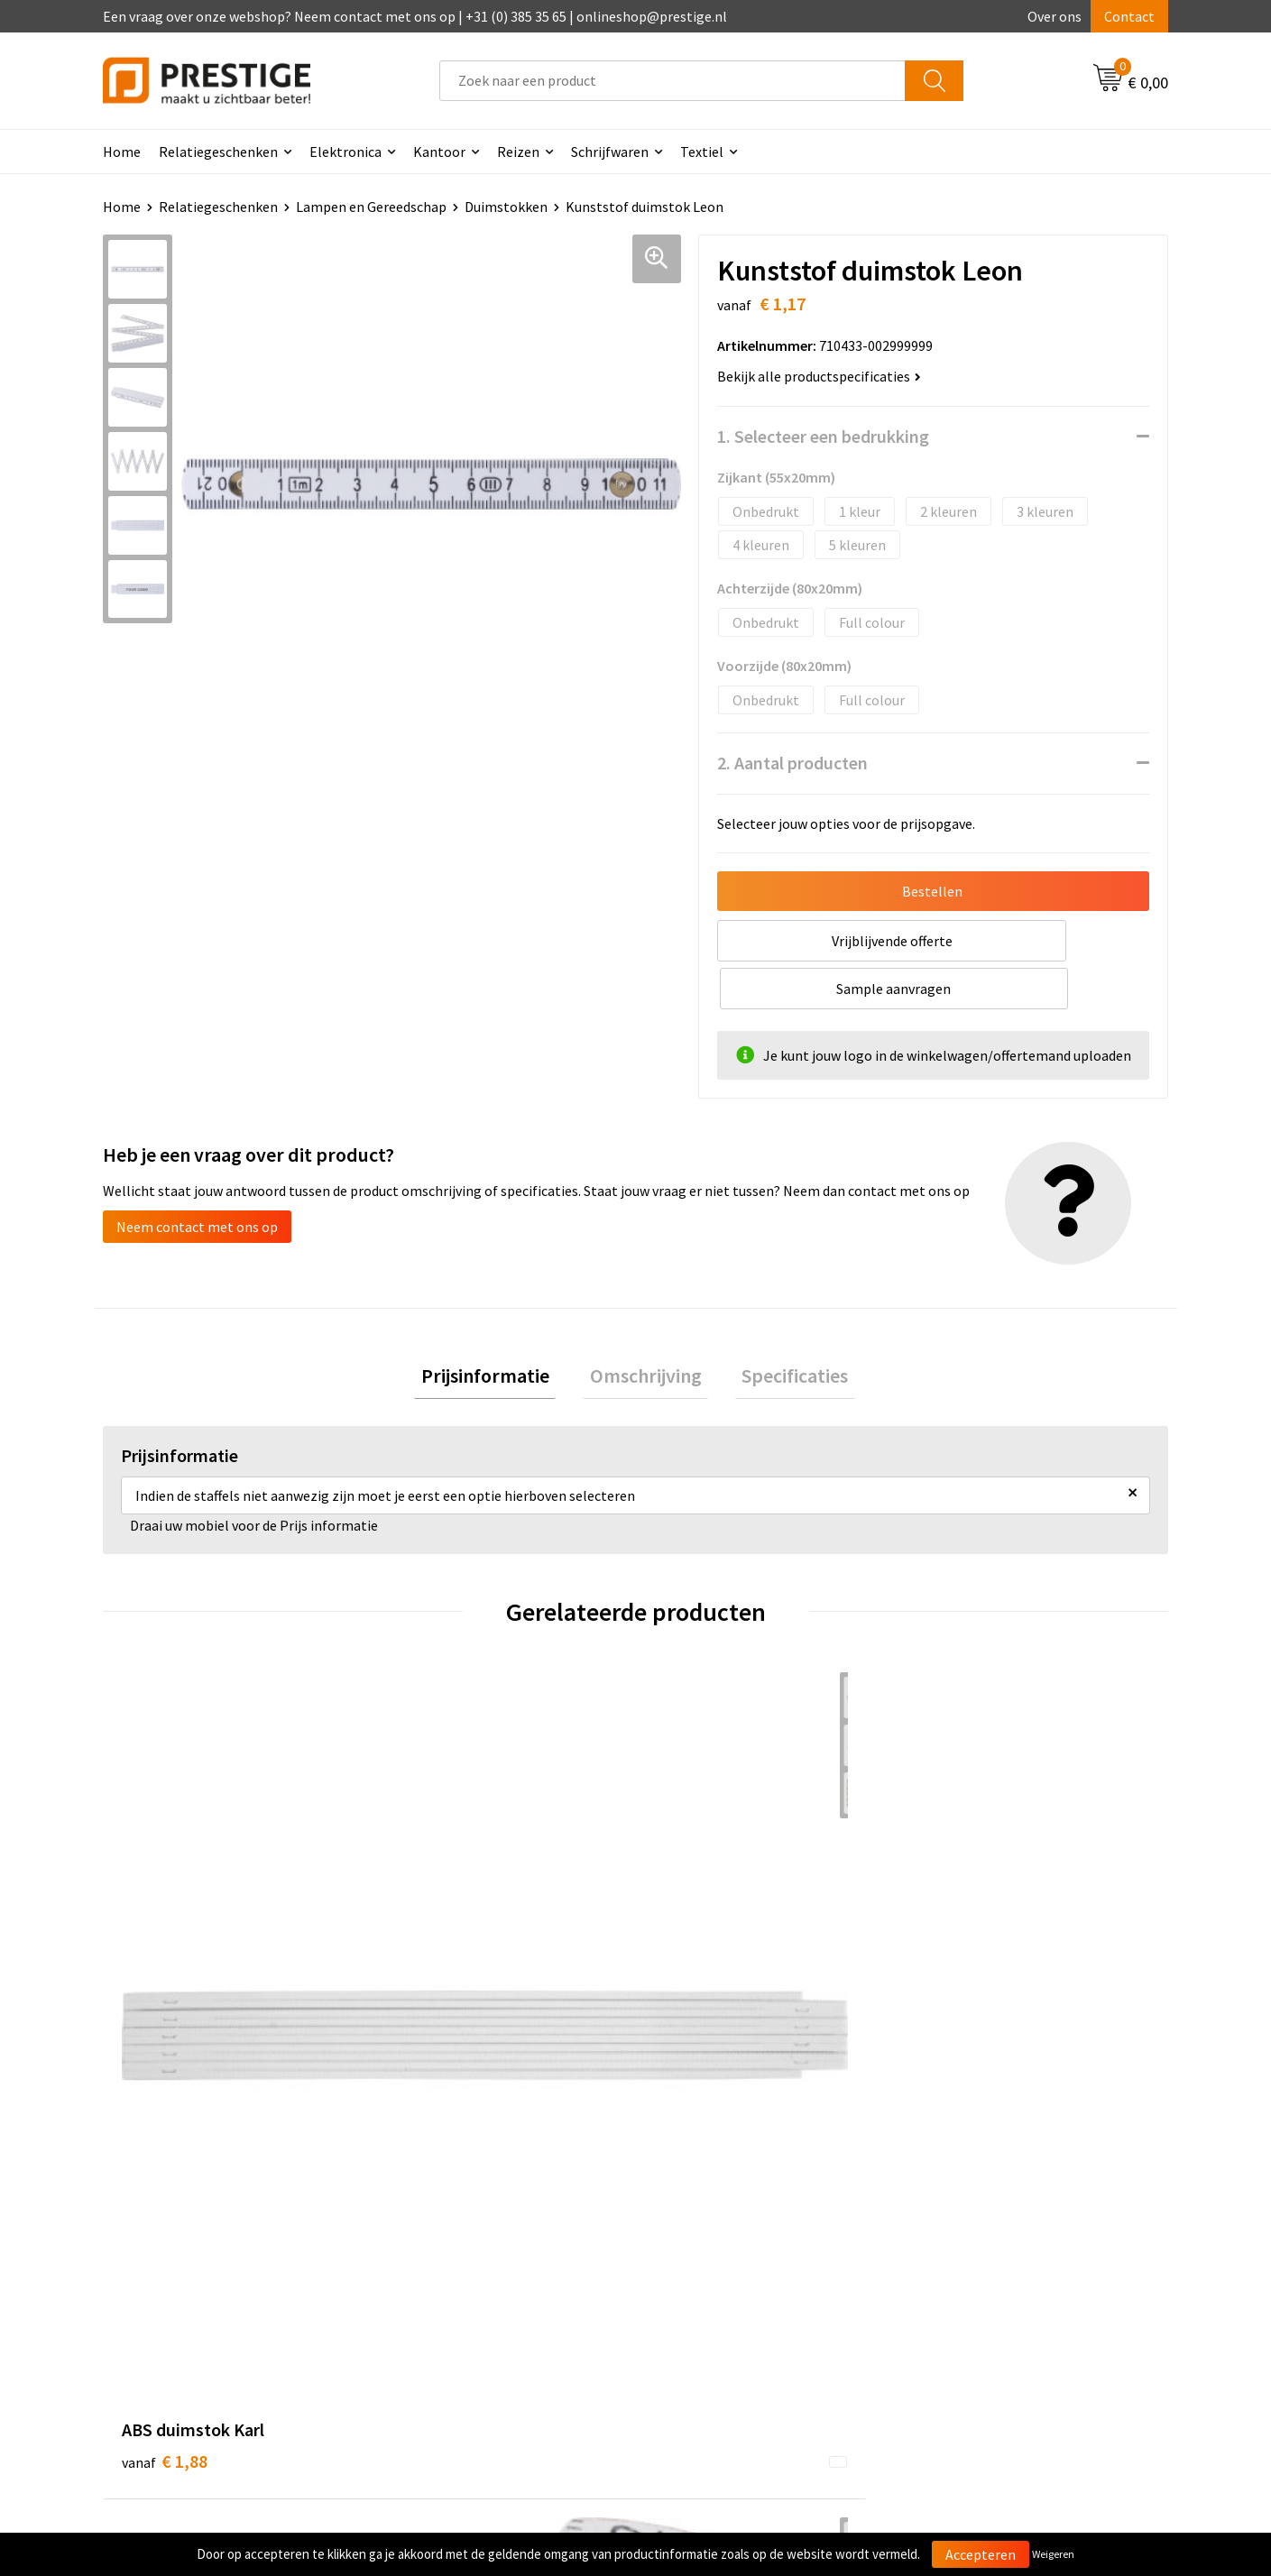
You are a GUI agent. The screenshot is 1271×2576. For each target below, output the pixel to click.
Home (122, 152)
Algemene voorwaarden (995, 2222)
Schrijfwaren (610, 152)
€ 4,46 (964, 1948)
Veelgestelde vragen (457, 2249)
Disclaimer (955, 2304)
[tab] (499, 1330)
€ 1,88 (164, 1921)
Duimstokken (506, 207)
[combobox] (672, 80)
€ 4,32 (431, 1948)
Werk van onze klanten (464, 2277)
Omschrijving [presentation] (646, 1330)
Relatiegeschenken (218, 152)
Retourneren (697, 2277)
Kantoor (439, 152)
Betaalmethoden (711, 2249)
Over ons (1054, 16)
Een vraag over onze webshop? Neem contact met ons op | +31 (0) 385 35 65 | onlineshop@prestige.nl (415, 16)
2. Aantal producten (792, 762)
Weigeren (1053, 2554)
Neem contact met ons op (197, 1179)
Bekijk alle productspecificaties (819, 376)
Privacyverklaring (975, 2277)
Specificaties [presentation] (782, 1330)
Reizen (518, 152)
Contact (1129, 16)
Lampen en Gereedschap (371, 207)
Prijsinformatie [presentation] (499, 1330)
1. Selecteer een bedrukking (823, 436)
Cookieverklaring (974, 2249)
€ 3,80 (698, 1948)
